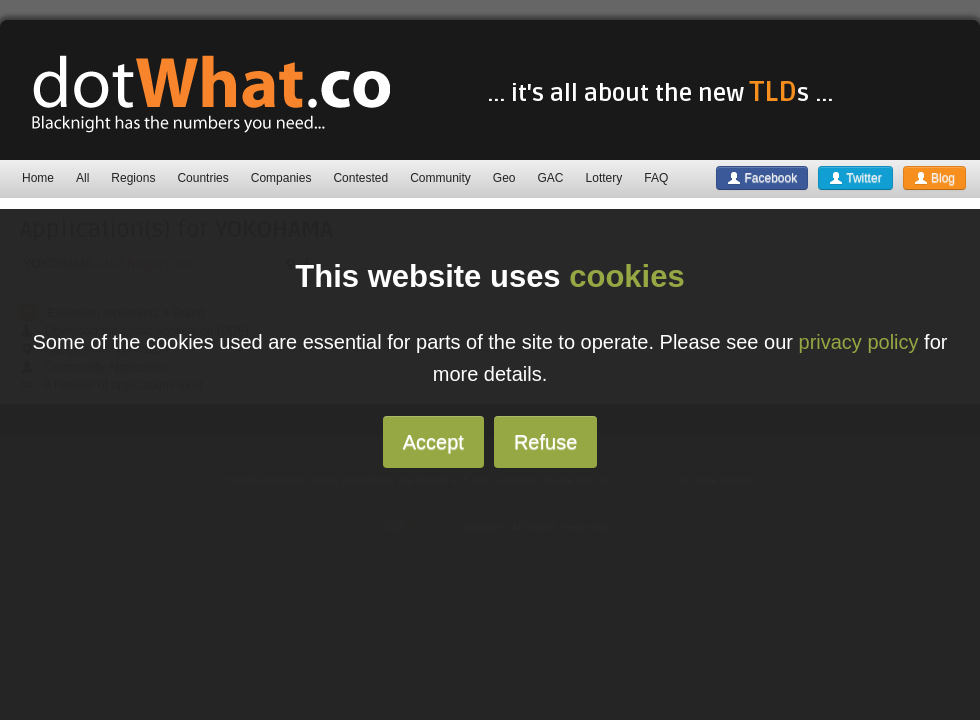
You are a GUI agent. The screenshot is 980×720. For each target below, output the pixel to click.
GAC (551, 178)
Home (38, 178)
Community (440, 178)
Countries (202, 178)
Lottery (604, 178)
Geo (504, 178)
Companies (281, 178)
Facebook (762, 178)
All (82, 178)
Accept (433, 442)
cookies (626, 276)
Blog (934, 178)
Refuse (545, 442)
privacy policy (859, 342)
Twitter (855, 178)
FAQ (656, 178)
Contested (360, 178)
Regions (133, 178)
